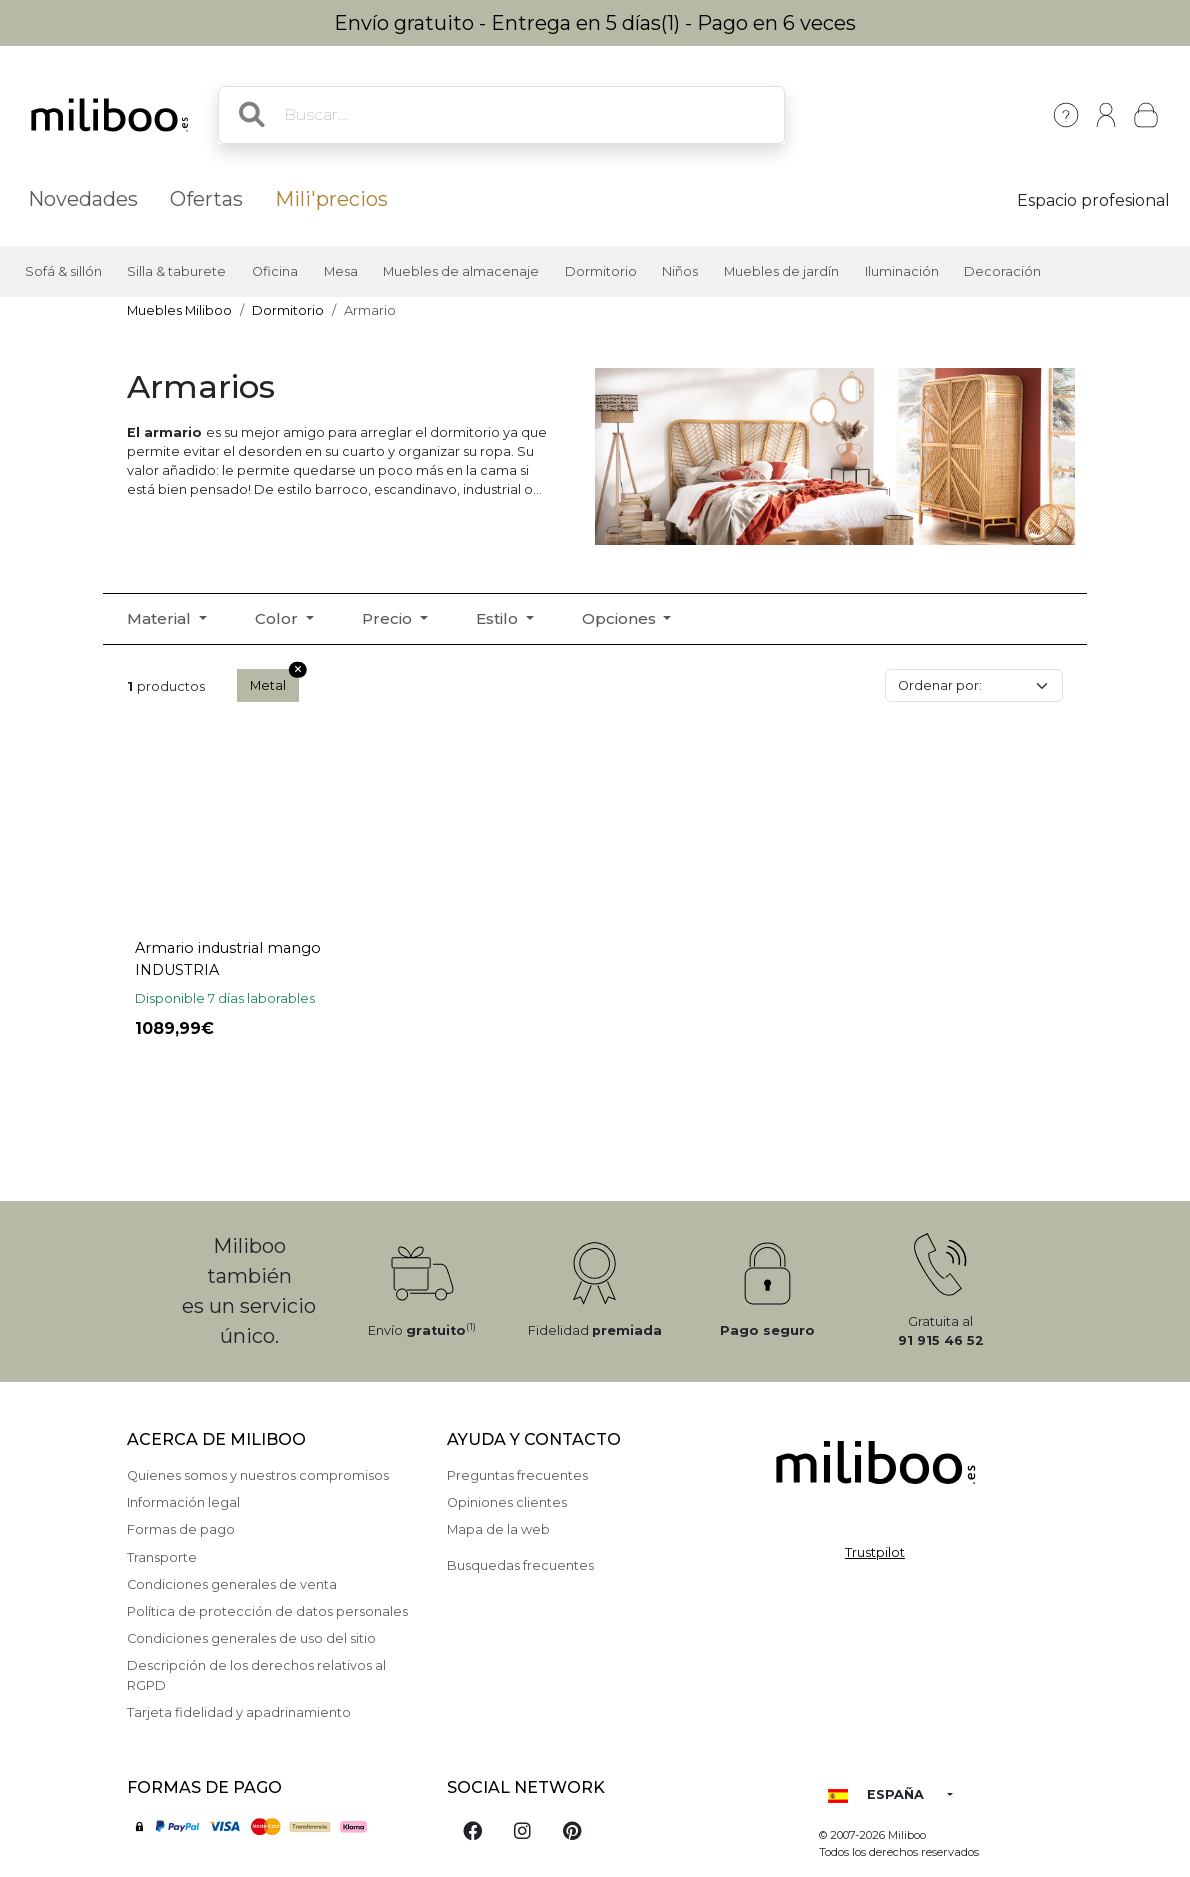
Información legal (183, 1502)
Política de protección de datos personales (267, 1611)
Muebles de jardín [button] (781, 271)
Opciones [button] (621, 618)
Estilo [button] (499, 618)
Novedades (83, 199)
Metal (274, 681)
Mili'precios (331, 199)
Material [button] (161, 618)
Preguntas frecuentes (517, 1475)
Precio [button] (389, 618)
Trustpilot (875, 1552)
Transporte (162, 1557)
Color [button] (278, 618)
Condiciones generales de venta (232, 1584)
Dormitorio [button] (601, 271)
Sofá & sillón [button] (63, 271)
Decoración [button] (1002, 271)
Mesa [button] (341, 271)
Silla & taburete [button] (176, 271)
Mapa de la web (498, 1529)
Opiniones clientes (507, 1502)
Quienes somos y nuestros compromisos (258, 1475)
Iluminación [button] (902, 271)
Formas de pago (181, 1529)
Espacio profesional (1093, 200)
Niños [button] (680, 271)
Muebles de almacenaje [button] (461, 271)
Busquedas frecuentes (520, 1565)
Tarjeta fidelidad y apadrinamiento (239, 1712)
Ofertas (206, 199)
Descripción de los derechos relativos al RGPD (256, 1675)
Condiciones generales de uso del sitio (251, 1638)
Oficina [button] (275, 271)
